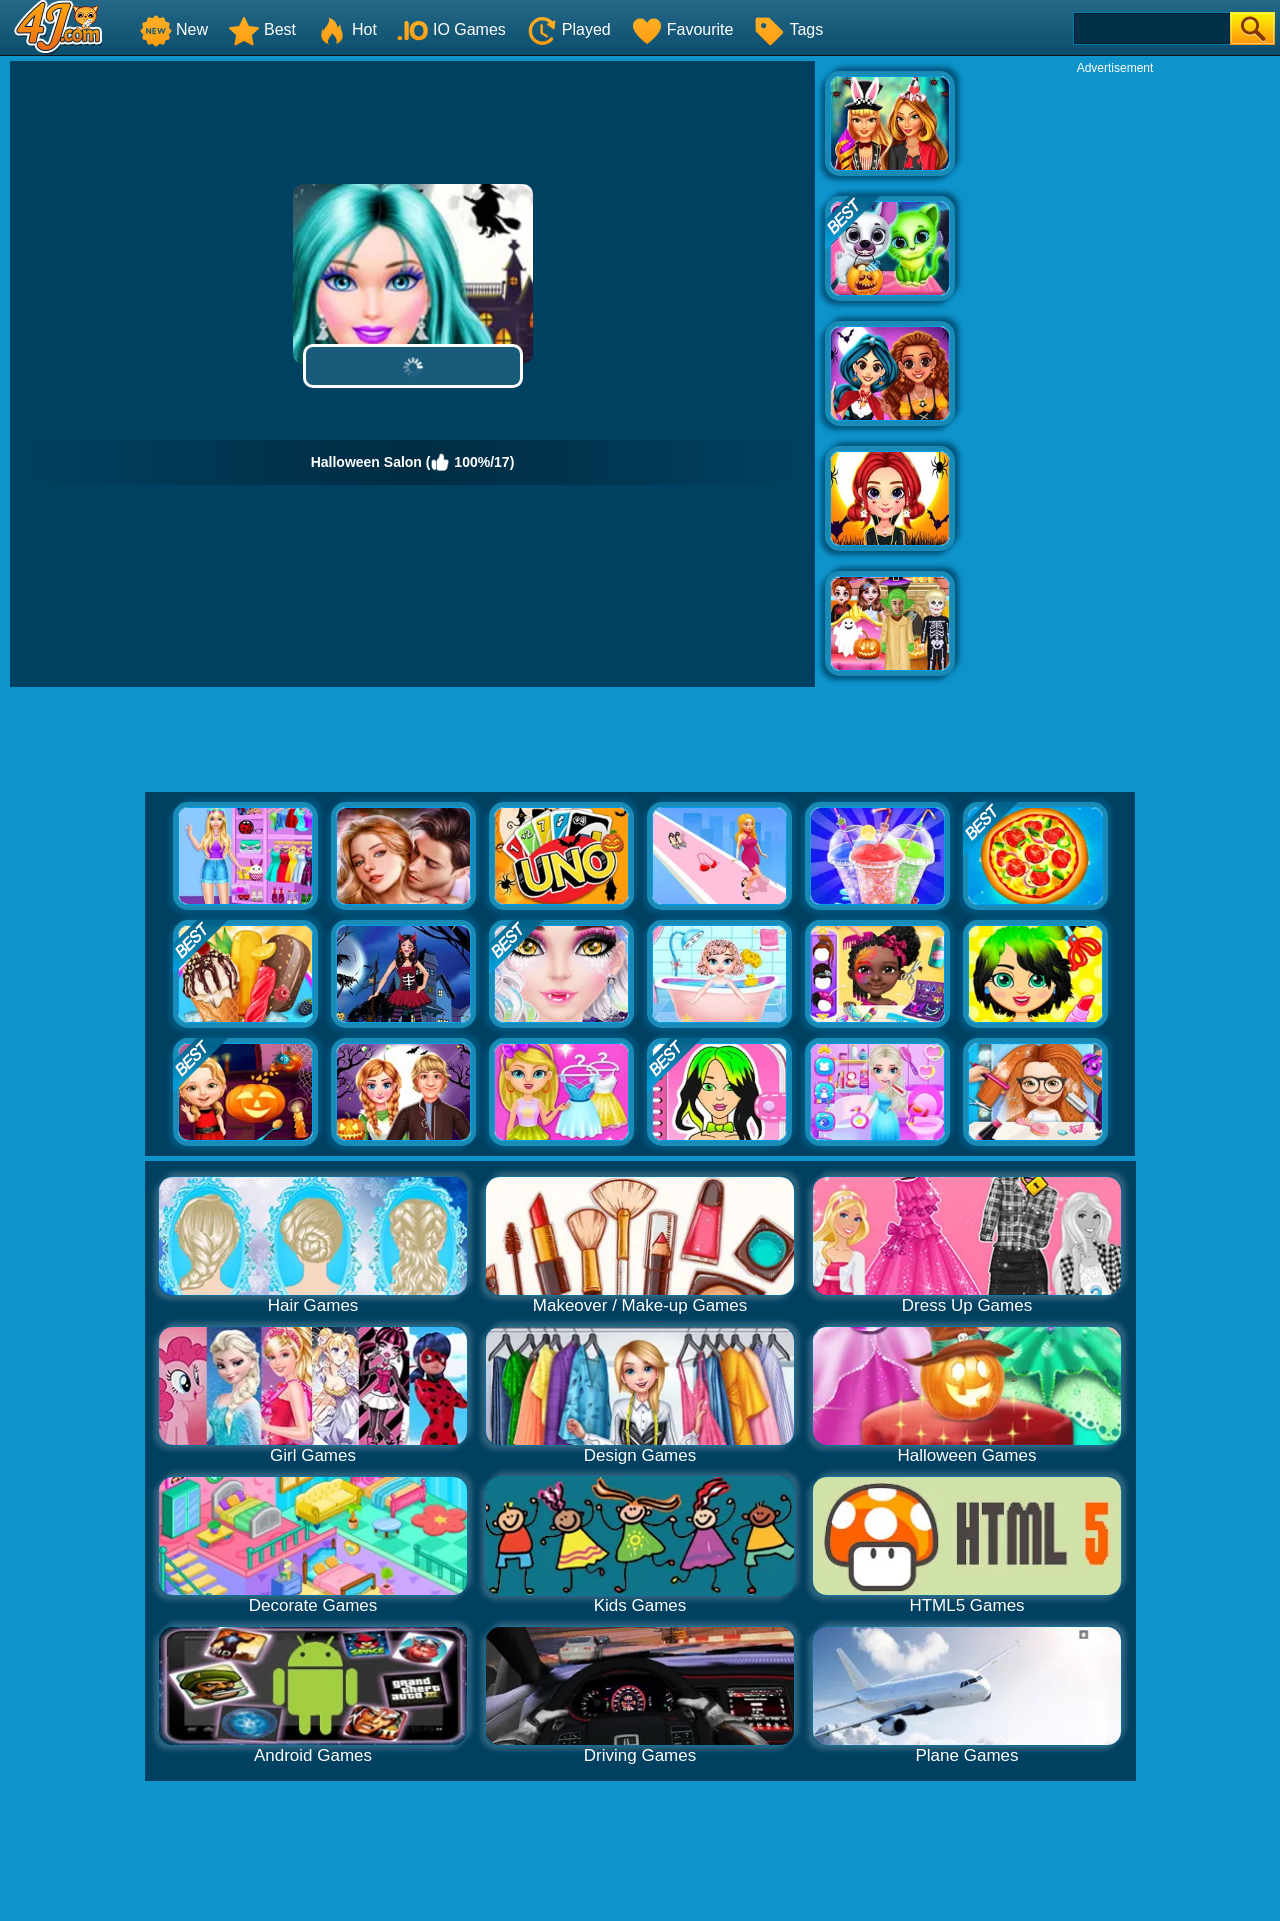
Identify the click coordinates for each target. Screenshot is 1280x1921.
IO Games (451, 29)
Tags (788, 29)
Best (262, 29)
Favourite (682, 29)
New (174, 29)
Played (568, 29)
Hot (346, 29)
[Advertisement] (1115, 376)
